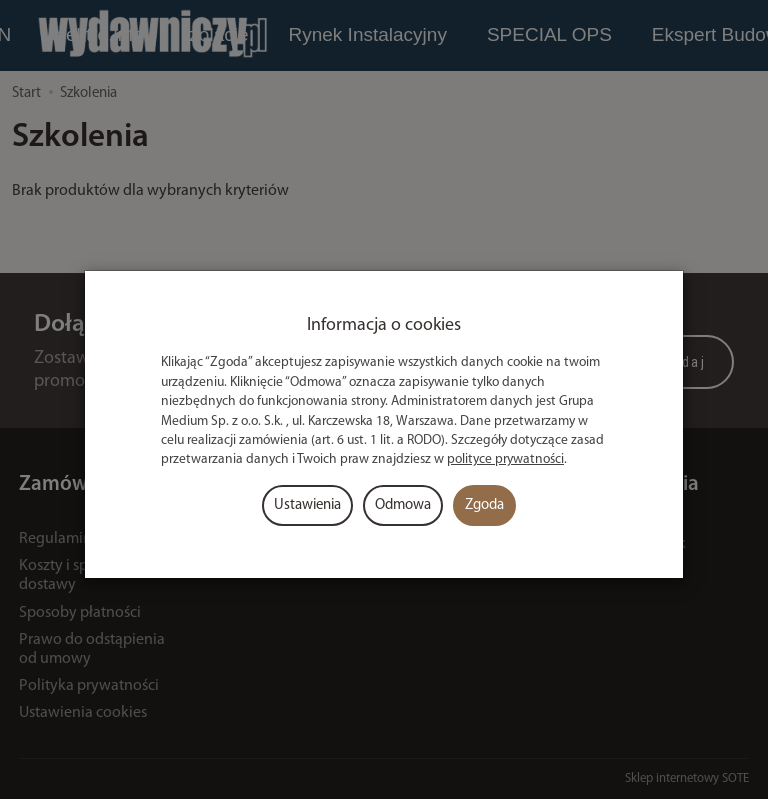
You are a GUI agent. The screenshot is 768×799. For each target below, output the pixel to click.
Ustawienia (307, 505)
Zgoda (484, 505)
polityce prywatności (505, 459)
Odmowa (403, 505)
